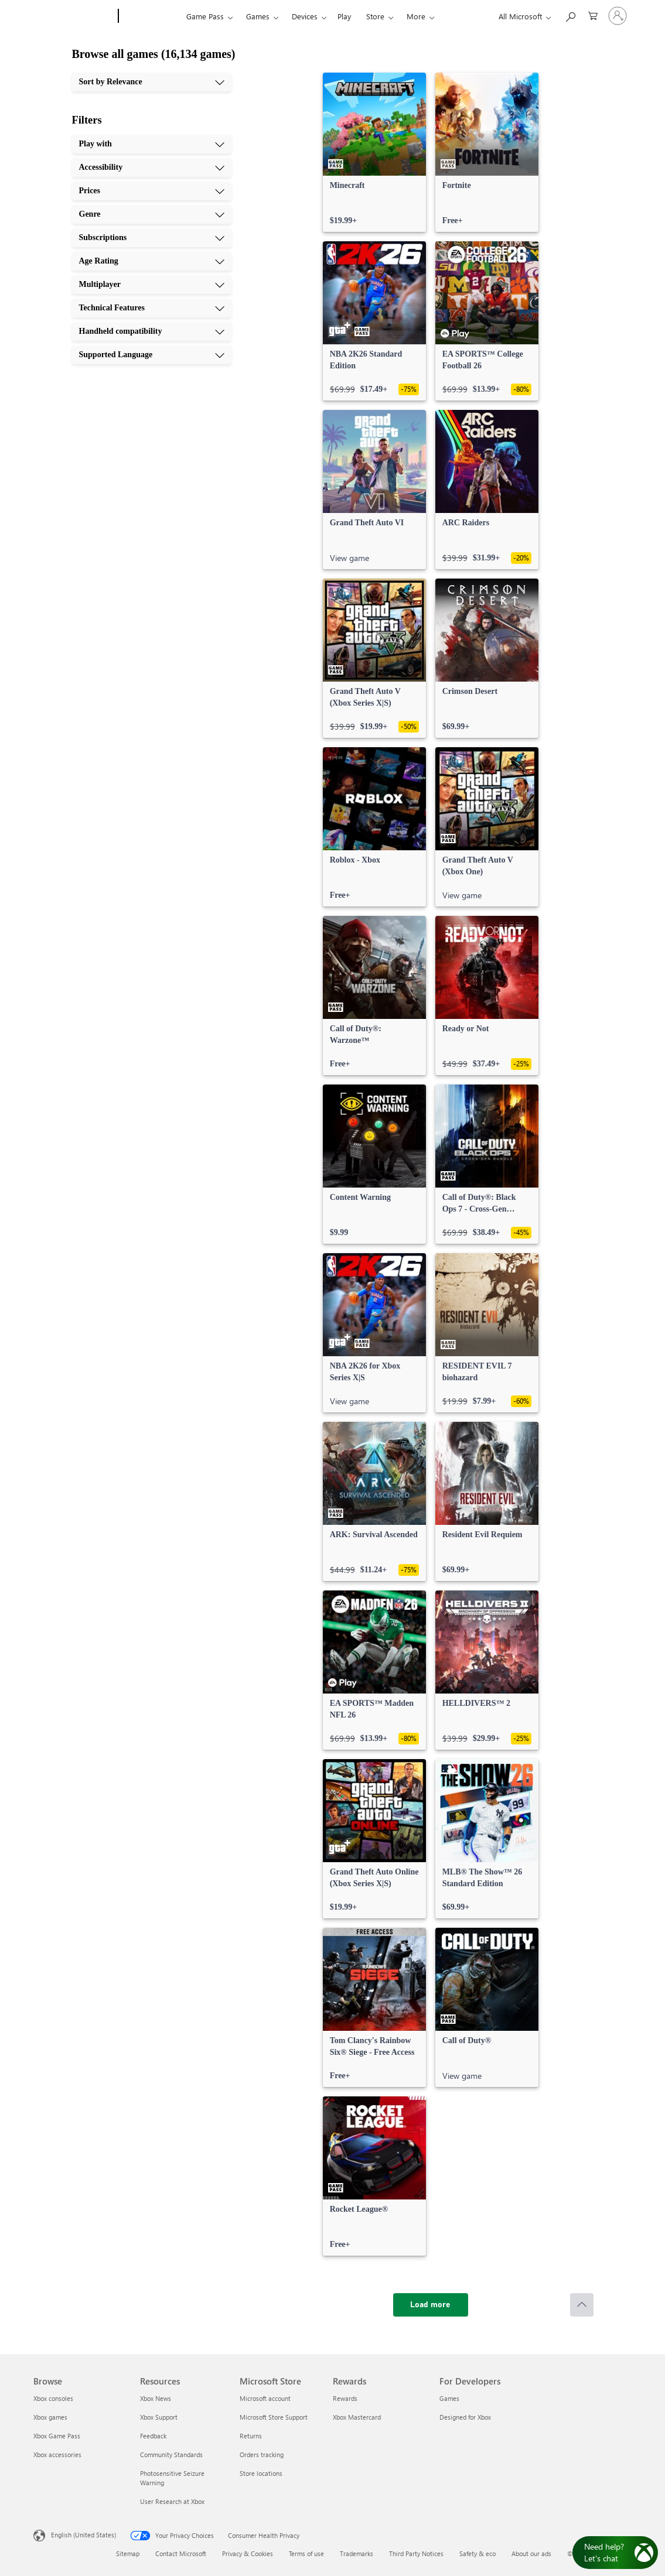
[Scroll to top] (582, 2305)
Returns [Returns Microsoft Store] (251, 2436)
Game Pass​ (205, 16)
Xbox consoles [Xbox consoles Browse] (53, 2398)
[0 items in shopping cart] (593, 15)
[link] (374, 152)
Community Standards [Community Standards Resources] (171, 2454)
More (416, 16)
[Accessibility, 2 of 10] (151, 167)
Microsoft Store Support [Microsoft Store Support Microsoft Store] (274, 2417)
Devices (305, 16)
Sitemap (127, 2553)
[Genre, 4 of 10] (151, 214)
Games (258, 16)
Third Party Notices (416, 2553)
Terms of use (306, 2553)
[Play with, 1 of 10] (151, 144)
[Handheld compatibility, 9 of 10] (151, 331)
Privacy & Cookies (247, 2553)
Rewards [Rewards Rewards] (345, 2398)
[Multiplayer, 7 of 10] (151, 284)
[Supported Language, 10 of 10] (151, 354)
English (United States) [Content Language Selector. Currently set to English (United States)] (83, 2535)
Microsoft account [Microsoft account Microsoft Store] (265, 2398)
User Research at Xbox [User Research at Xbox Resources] (172, 2501)
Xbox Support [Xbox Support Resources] (159, 2417)
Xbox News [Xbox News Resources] (155, 2398)
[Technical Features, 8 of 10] (151, 308)
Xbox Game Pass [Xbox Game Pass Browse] (56, 2436)
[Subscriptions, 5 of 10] (151, 237)
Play (344, 16)
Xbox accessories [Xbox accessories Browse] (57, 2454)
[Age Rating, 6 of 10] (151, 261)
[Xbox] (151, 16)
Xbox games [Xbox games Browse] (50, 2417)
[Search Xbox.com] (570, 15)
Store (375, 16)
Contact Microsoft (180, 2553)
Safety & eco (477, 2553)
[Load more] (430, 2305)
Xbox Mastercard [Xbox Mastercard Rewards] (357, 2417)
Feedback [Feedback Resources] (153, 2436)
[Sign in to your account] (617, 16)
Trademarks (356, 2553)
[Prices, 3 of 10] (151, 191)
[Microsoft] (73, 16)
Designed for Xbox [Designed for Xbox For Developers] (465, 2417)
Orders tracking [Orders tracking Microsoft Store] (262, 2454)
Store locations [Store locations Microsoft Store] (261, 2473)
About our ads (531, 2553)
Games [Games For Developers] (449, 2398)
